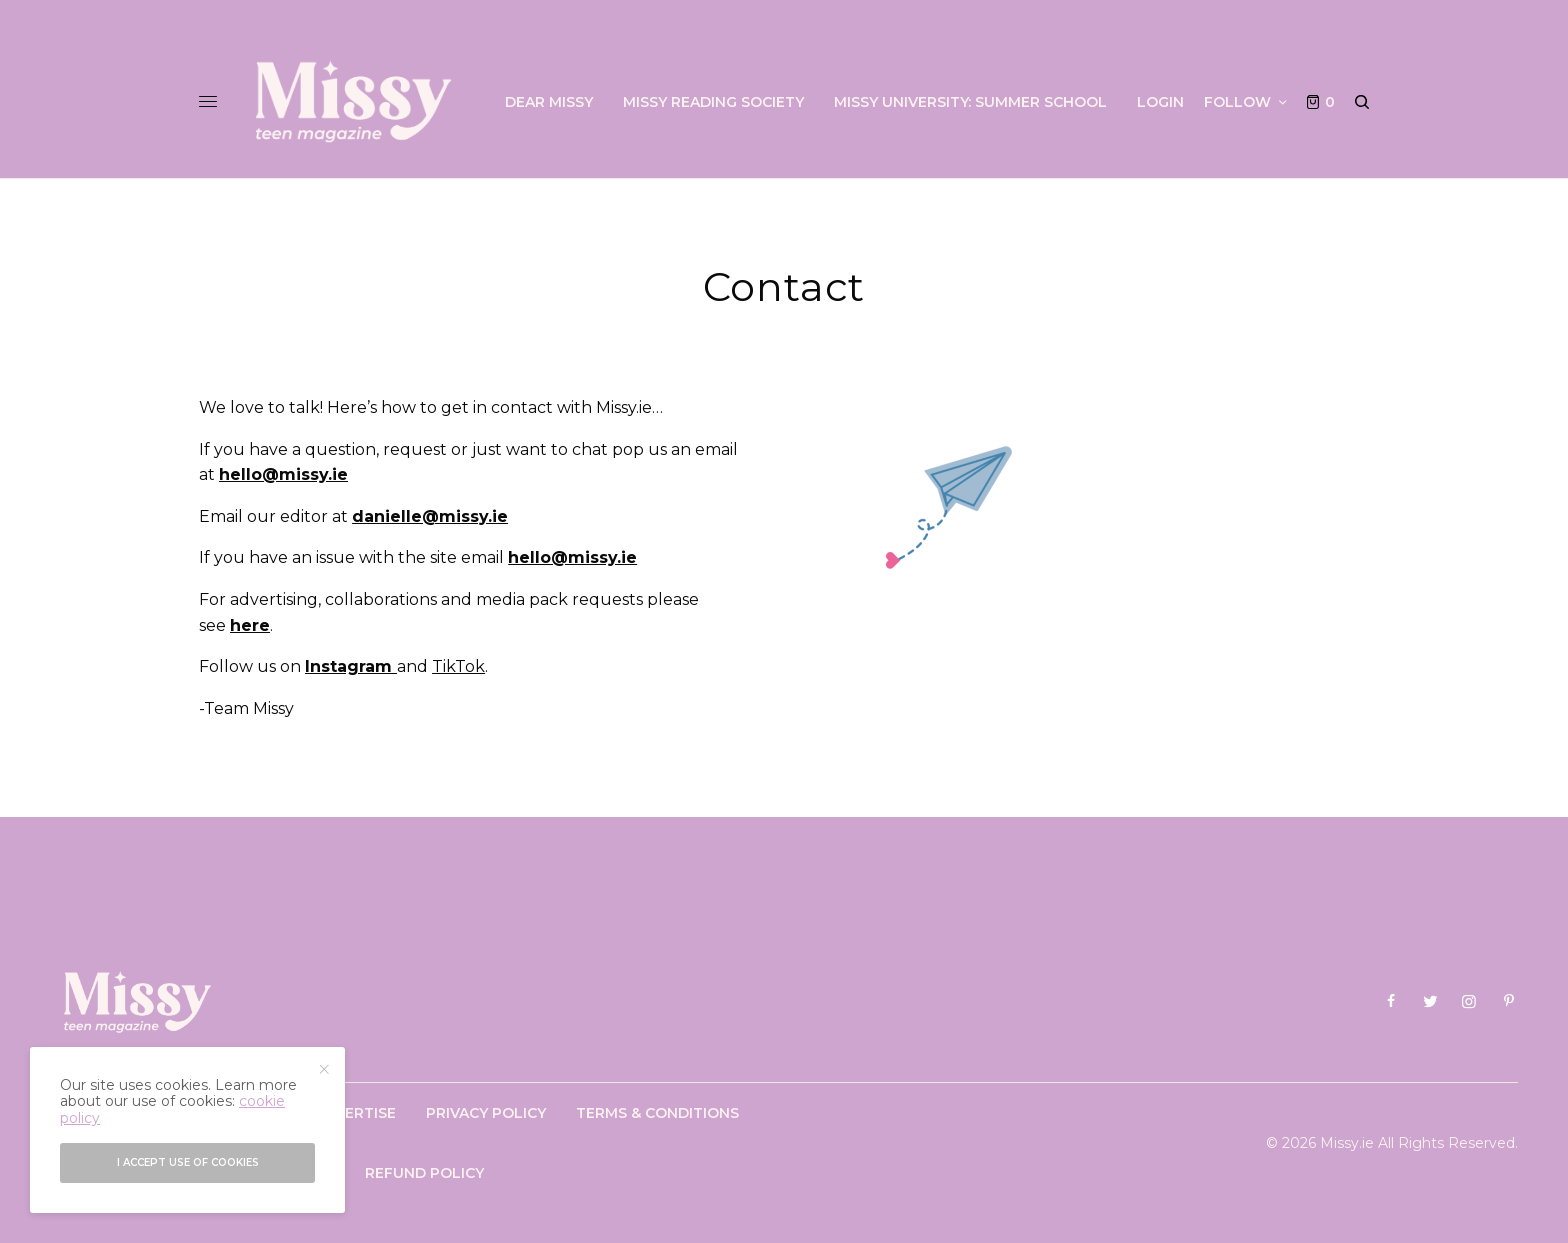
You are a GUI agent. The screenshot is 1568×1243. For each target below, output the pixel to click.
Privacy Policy (486, 1113)
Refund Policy (424, 1173)
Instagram (351, 666)
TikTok (458, 666)
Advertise (355, 1113)
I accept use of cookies (188, 1162)
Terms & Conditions (657, 1113)
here (250, 625)
